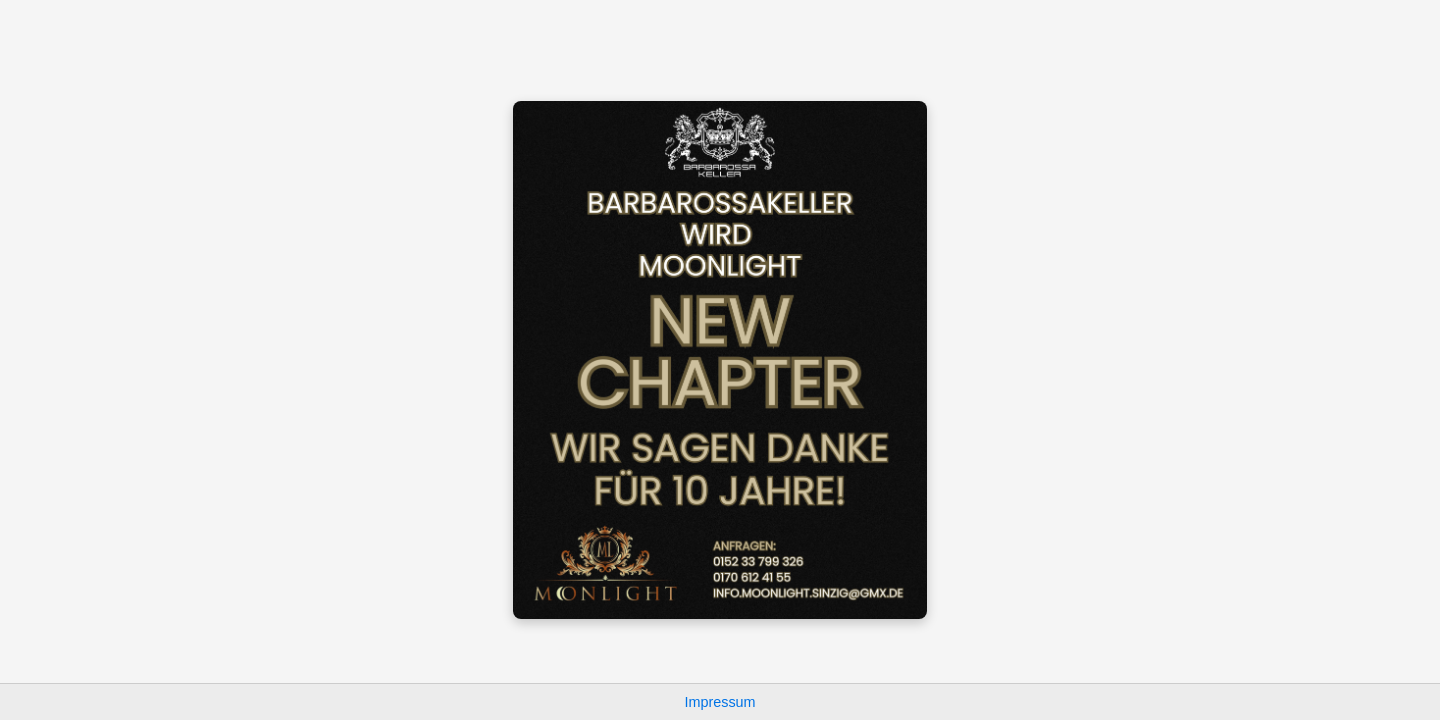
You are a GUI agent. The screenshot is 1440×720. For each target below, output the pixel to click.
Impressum (719, 702)
